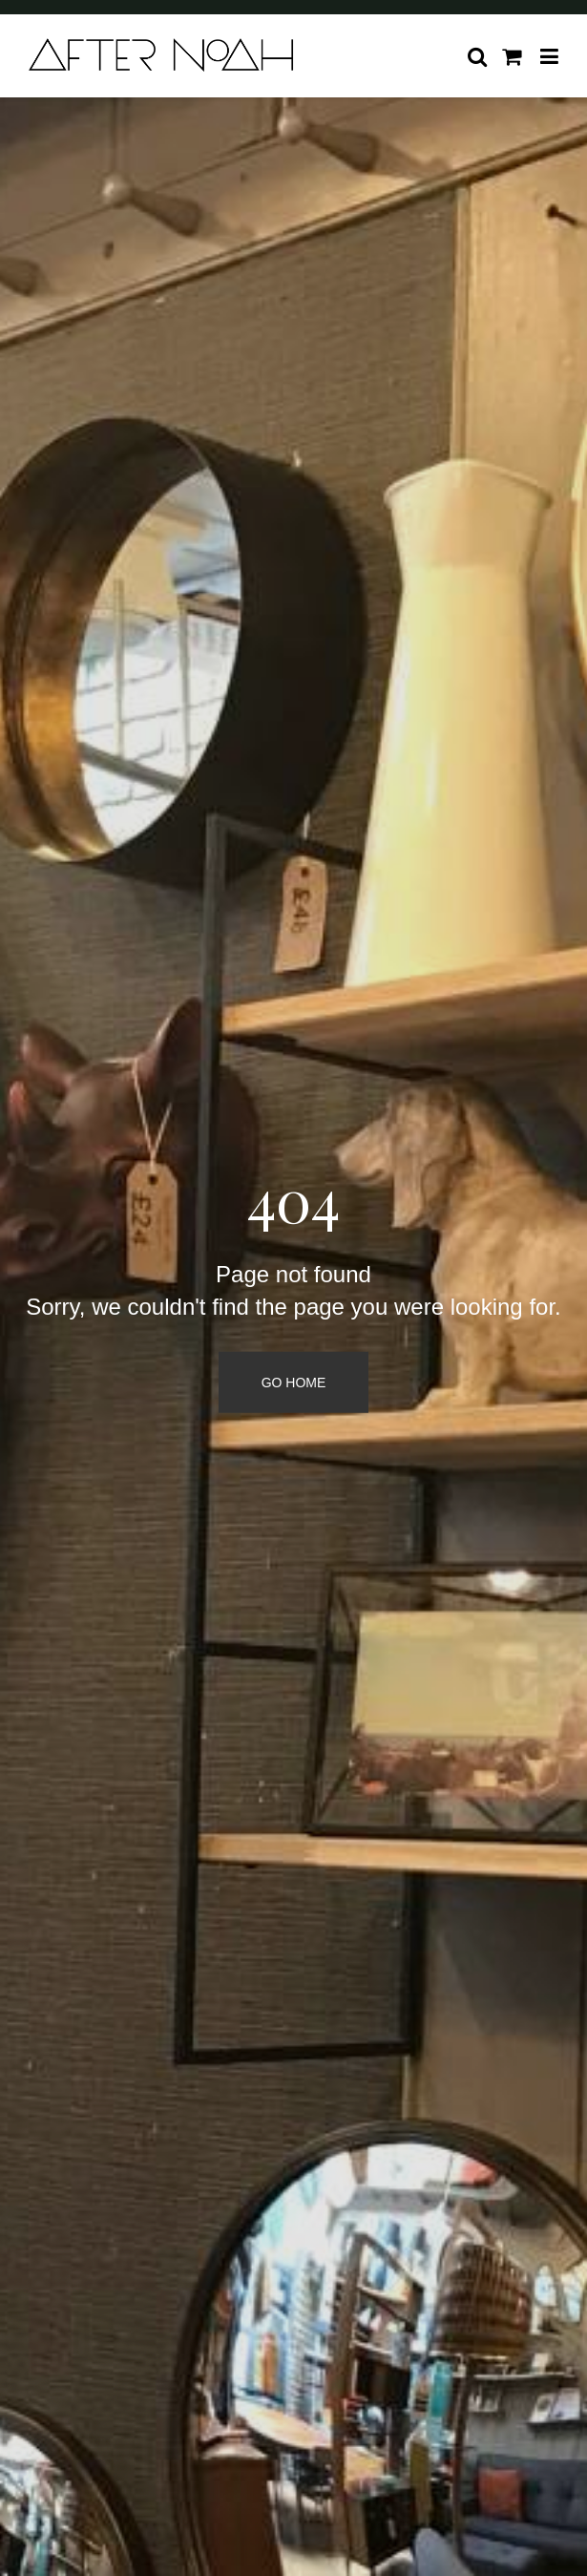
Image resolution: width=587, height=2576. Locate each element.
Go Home (294, 1381)
